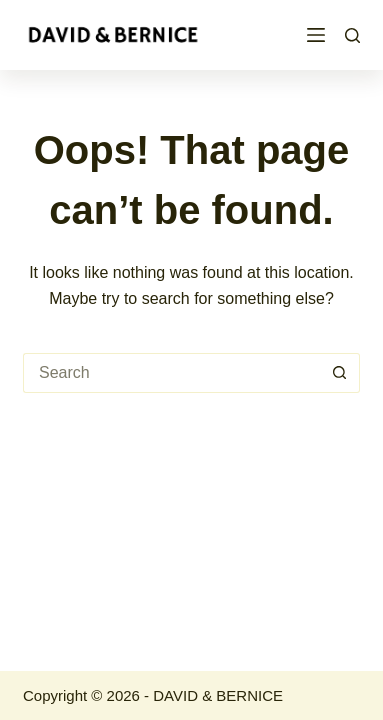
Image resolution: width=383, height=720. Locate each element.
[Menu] (316, 35)
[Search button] (340, 373)
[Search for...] (171, 373)
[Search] (352, 35)
